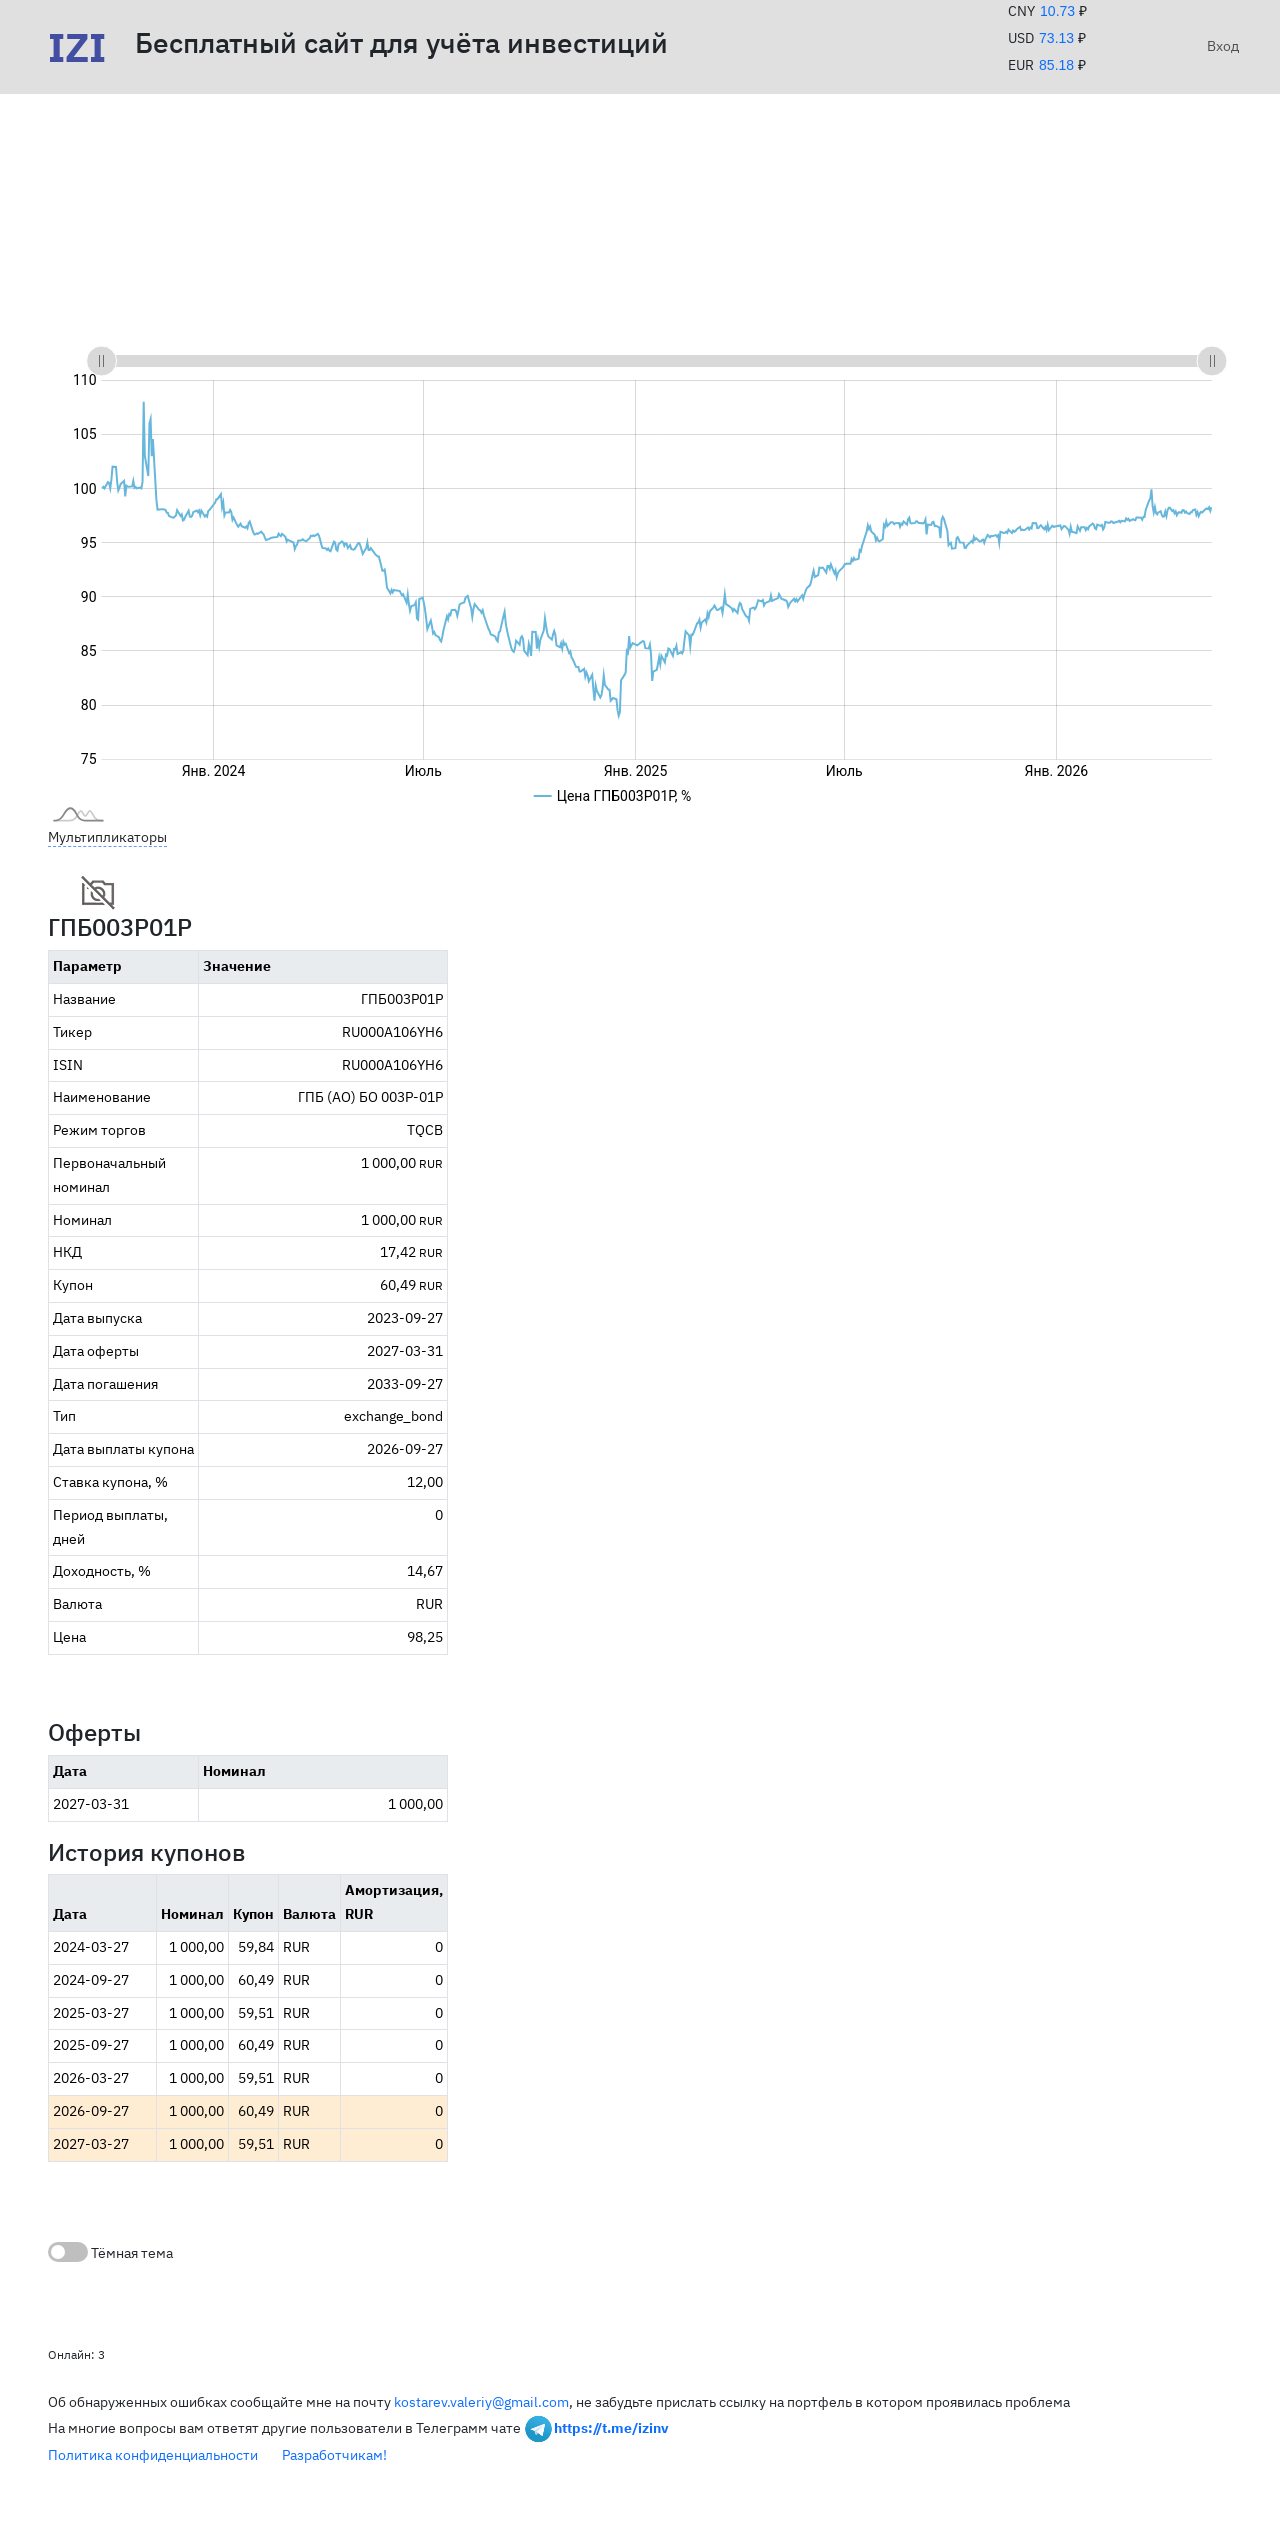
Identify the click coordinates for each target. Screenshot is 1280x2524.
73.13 (1056, 38)
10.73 (1057, 11)
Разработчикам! (334, 2455)
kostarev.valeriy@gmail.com (481, 2402)
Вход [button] (1219, 46)
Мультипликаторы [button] (107, 837)
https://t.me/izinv (611, 2428)
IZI (77, 47)
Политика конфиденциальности (153, 2455)
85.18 (1056, 65)
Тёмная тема (110, 2252)
